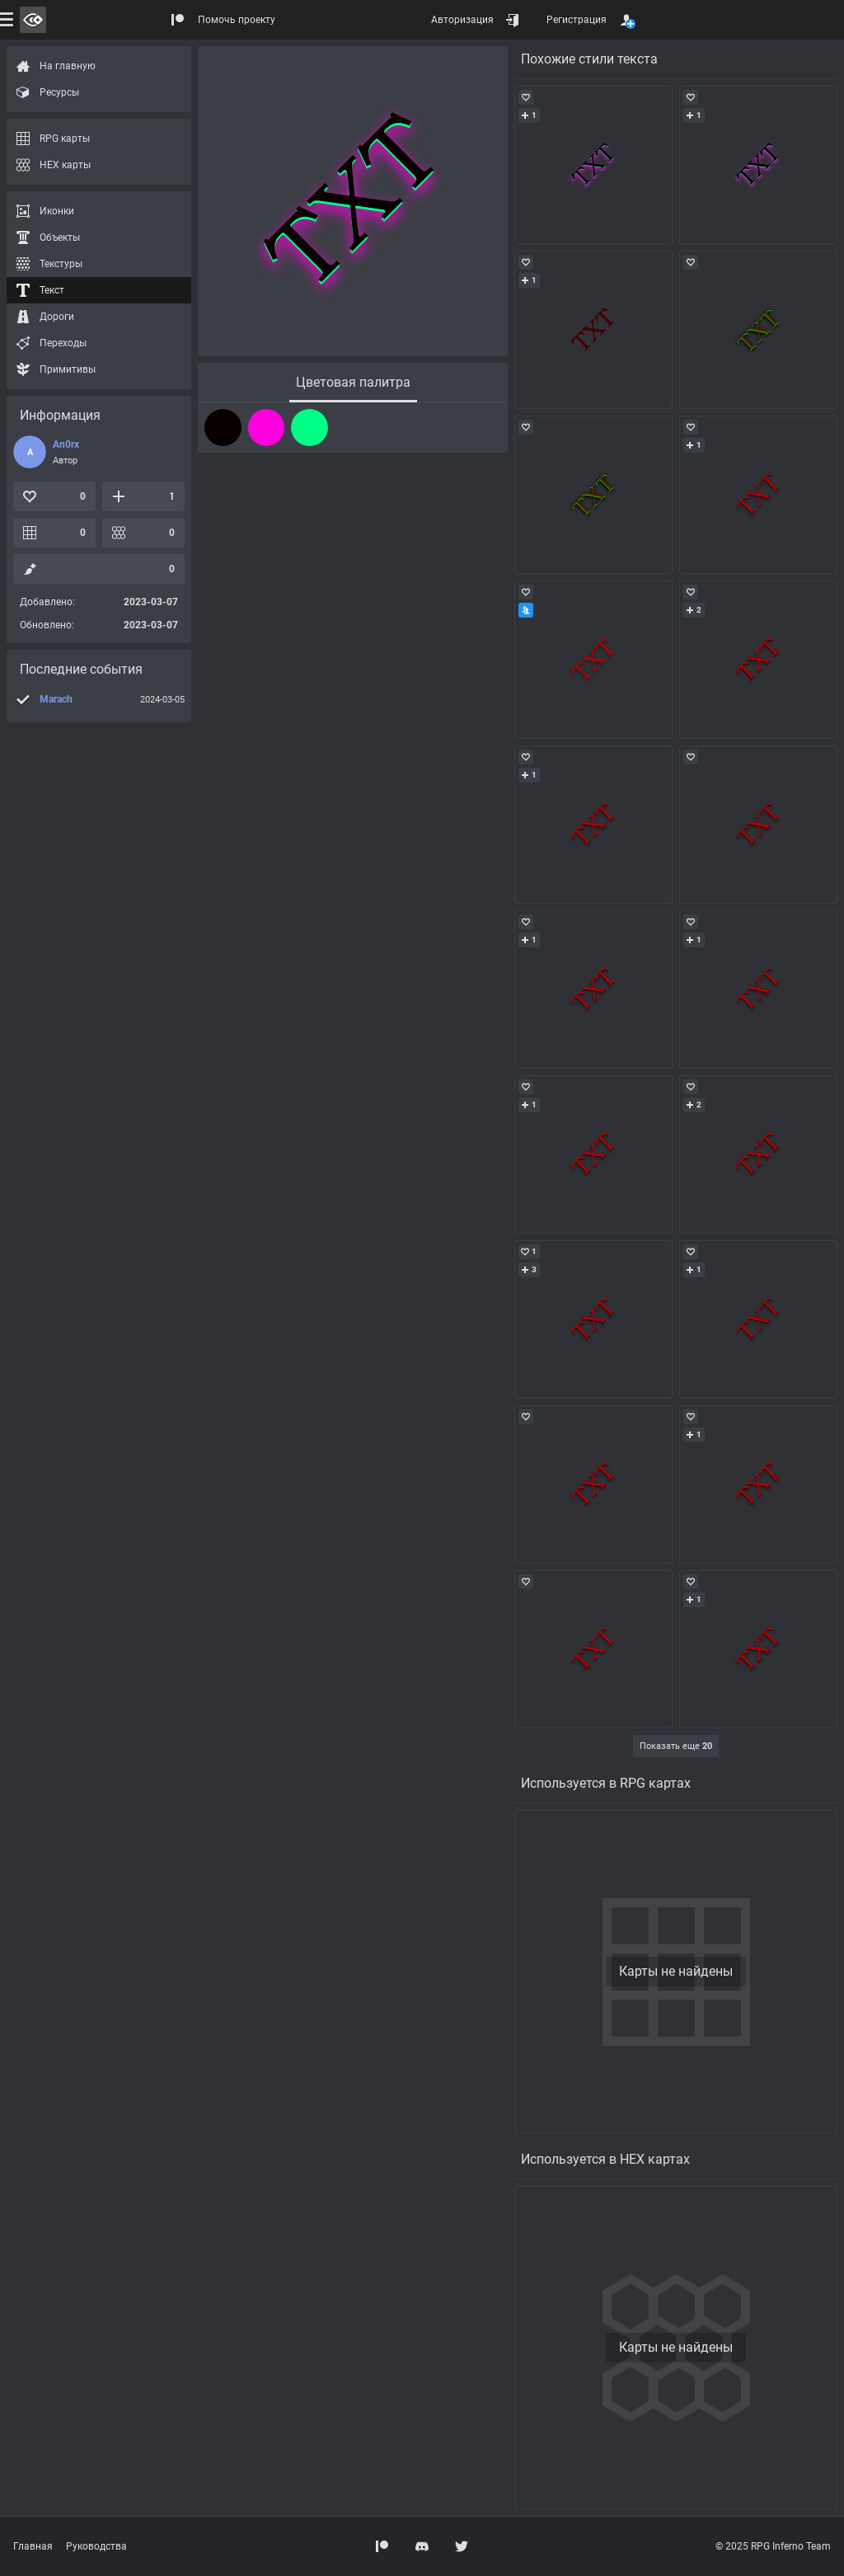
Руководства (96, 2546)
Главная (33, 2546)
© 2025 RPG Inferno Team (773, 2546)
